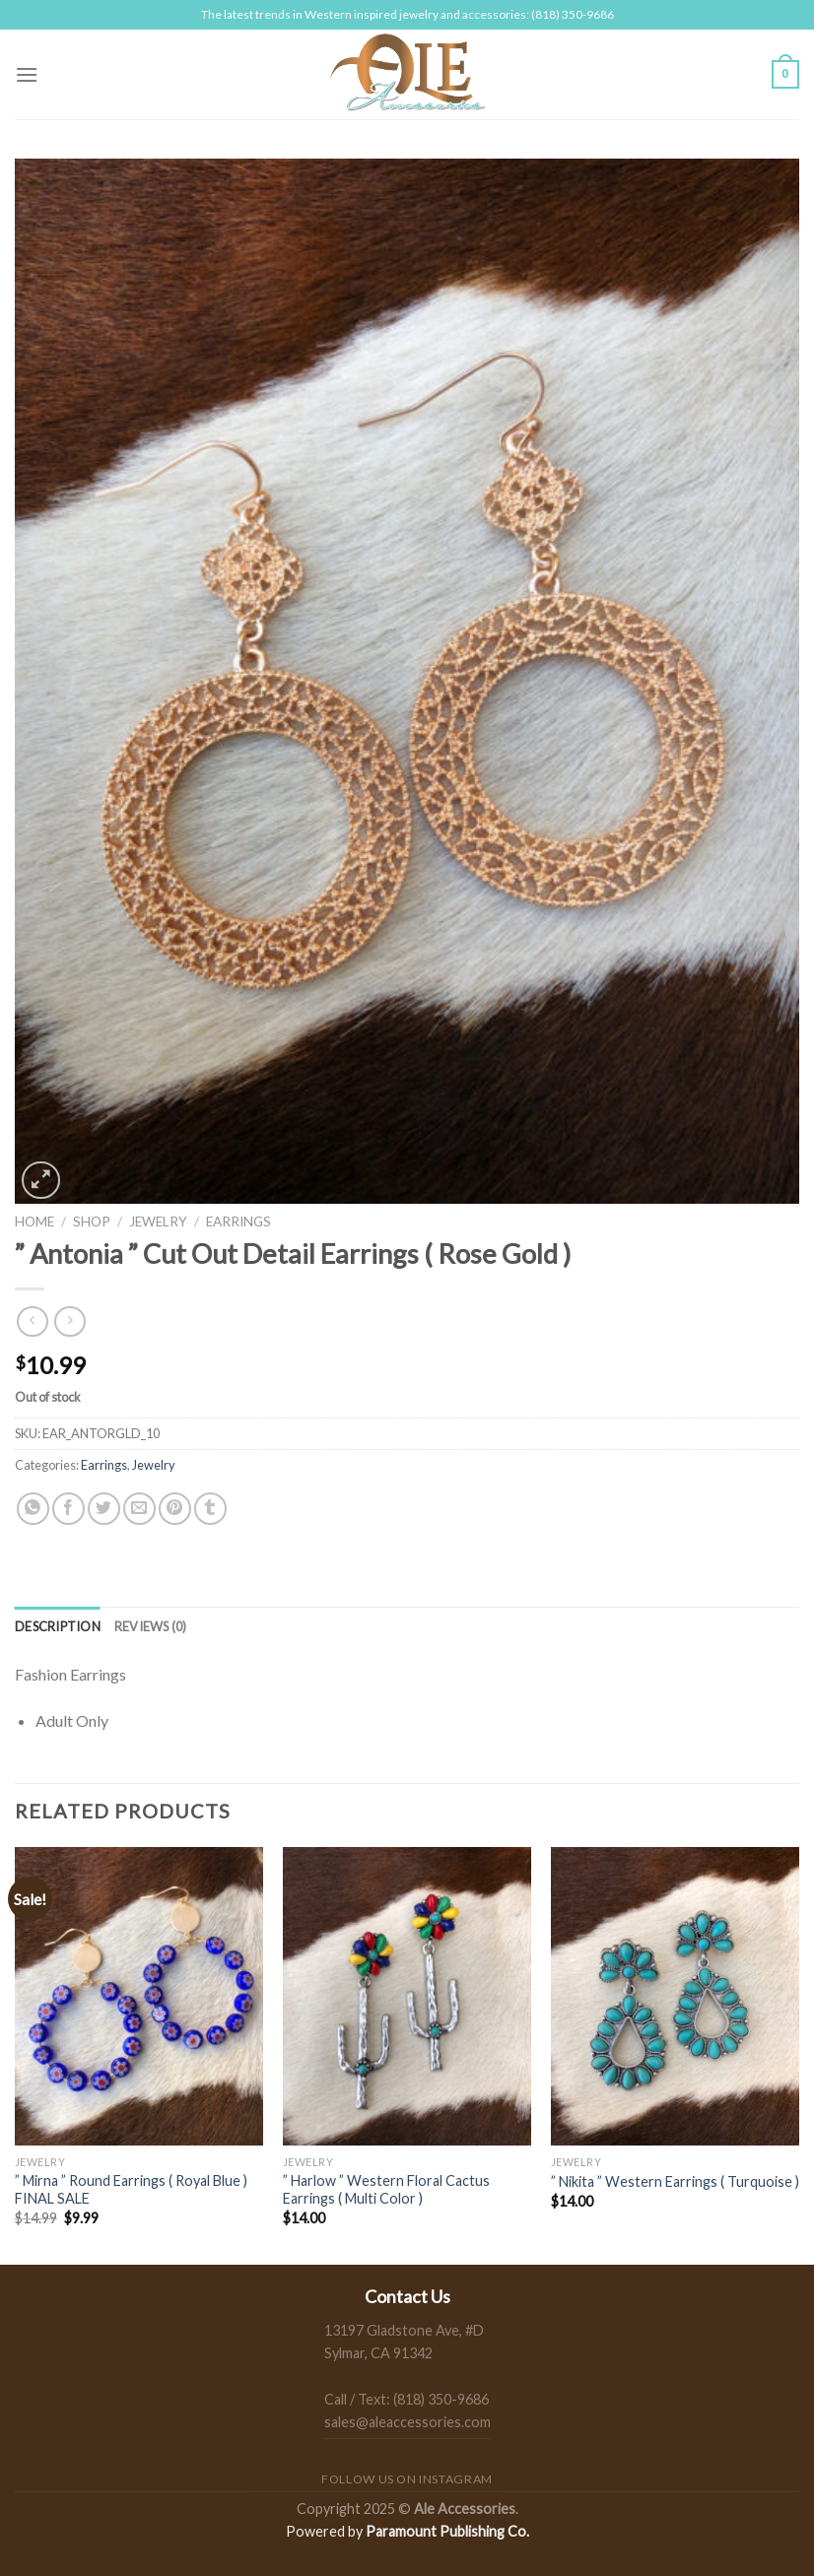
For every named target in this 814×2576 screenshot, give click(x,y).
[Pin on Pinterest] (175, 1508)
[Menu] (26, 74)
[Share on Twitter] (104, 1508)
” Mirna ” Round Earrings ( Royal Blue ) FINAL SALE (131, 2190)
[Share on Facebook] (68, 1508)
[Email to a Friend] (139, 1508)
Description (58, 1626)
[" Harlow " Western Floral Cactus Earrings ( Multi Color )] (407, 1996)
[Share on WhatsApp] (33, 1508)
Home (34, 1221)
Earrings (238, 1221)
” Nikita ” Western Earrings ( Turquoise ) (675, 2181)
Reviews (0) (150, 1626)
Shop (91, 1221)
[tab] (58, 1626)
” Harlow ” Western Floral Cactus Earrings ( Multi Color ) (386, 2190)
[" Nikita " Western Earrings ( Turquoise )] (675, 1996)
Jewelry (158, 1221)
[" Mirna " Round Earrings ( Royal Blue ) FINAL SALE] (139, 1996)
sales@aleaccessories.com (407, 2421)
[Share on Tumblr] (210, 1508)
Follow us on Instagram (406, 2479)
